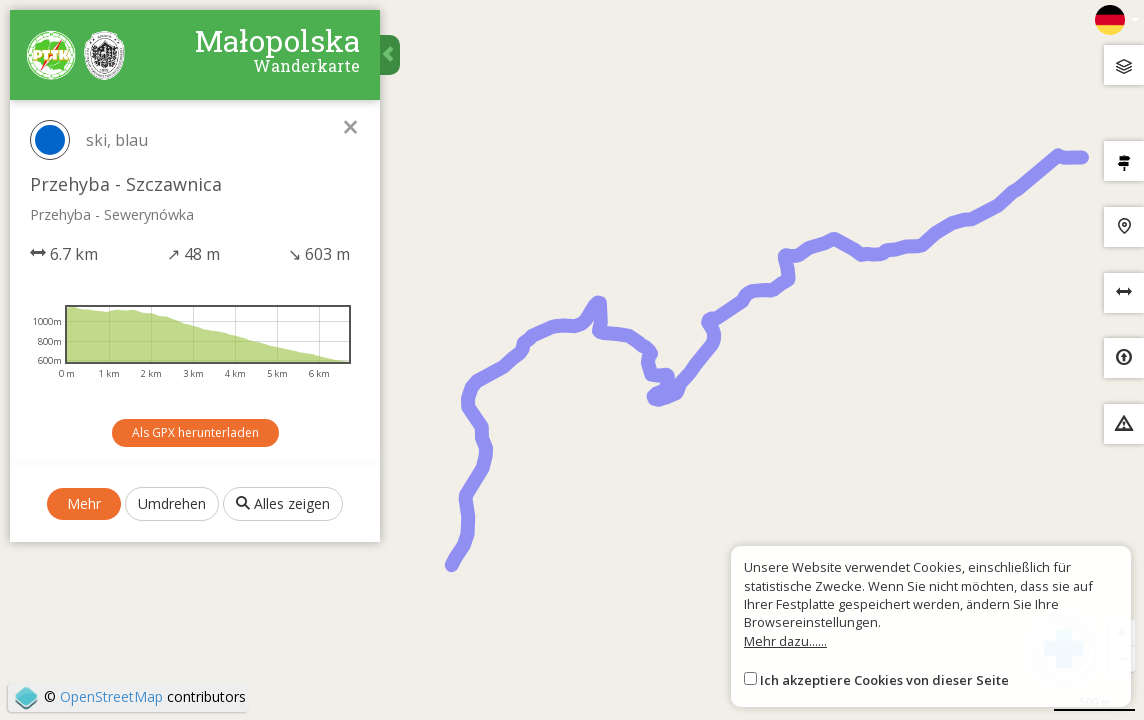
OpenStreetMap (111, 696)
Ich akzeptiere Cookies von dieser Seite (884, 680)
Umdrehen (172, 503)
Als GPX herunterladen (195, 432)
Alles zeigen (283, 503)
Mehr (84, 503)
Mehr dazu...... (785, 641)
